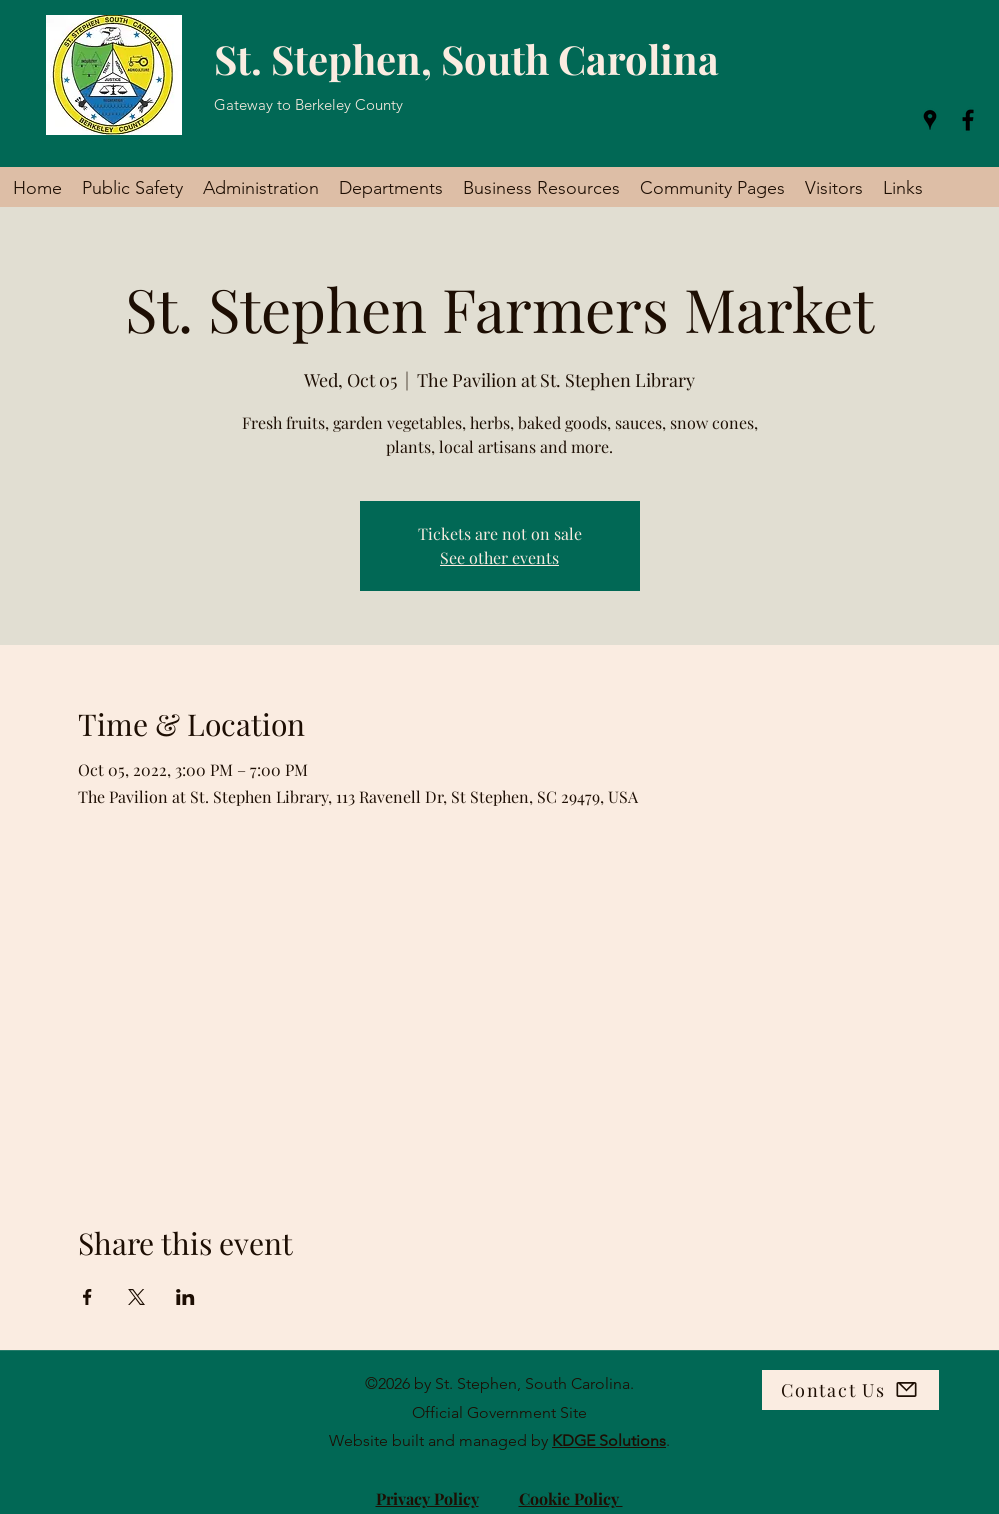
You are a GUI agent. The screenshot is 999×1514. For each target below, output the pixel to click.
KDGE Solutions (609, 1440)
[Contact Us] (850, 1390)
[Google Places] (930, 120)
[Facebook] (968, 120)
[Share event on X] (136, 1297)
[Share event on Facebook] (87, 1297)
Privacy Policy (427, 1498)
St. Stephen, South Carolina (466, 58)
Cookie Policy (571, 1498)
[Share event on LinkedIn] (185, 1297)
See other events (499, 557)
